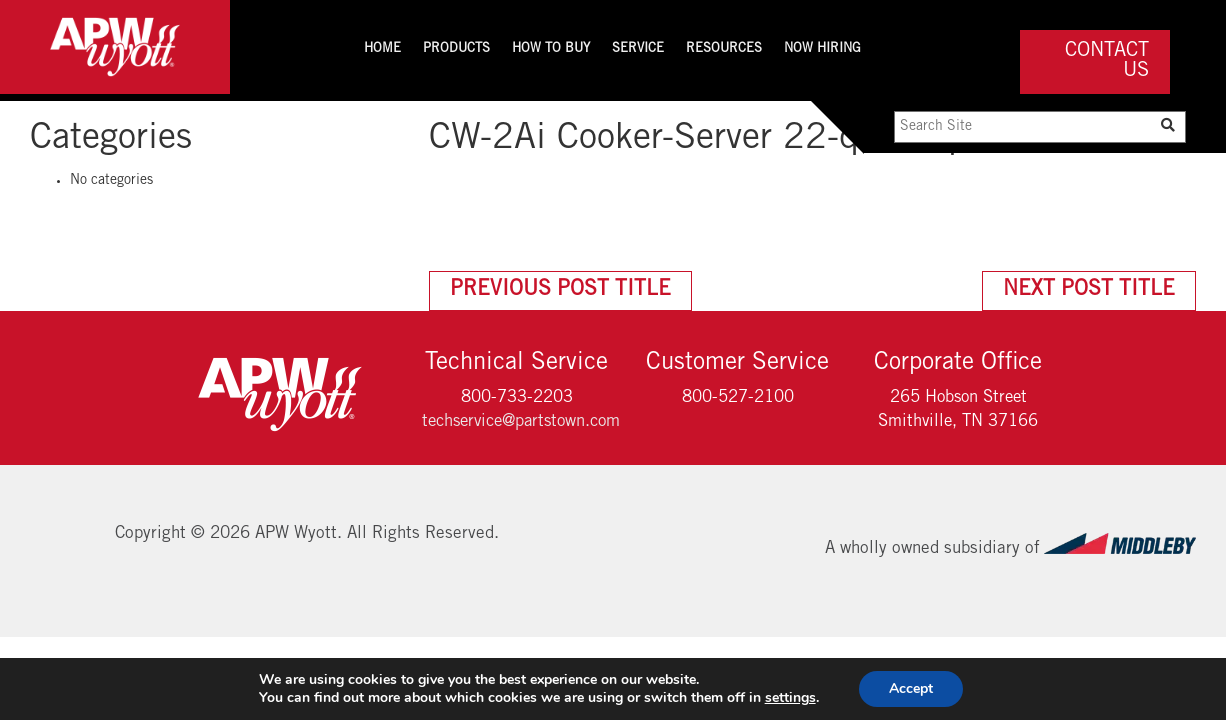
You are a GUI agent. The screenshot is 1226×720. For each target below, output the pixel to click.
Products (456, 49)
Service (638, 49)
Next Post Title (1089, 290)
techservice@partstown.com (521, 422)
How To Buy (551, 49)
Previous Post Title (560, 290)
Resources (724, 49)
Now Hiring (822, 49)
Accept (911, 688)
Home (382, 49)
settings (790, 698)
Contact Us (1107, 62)
